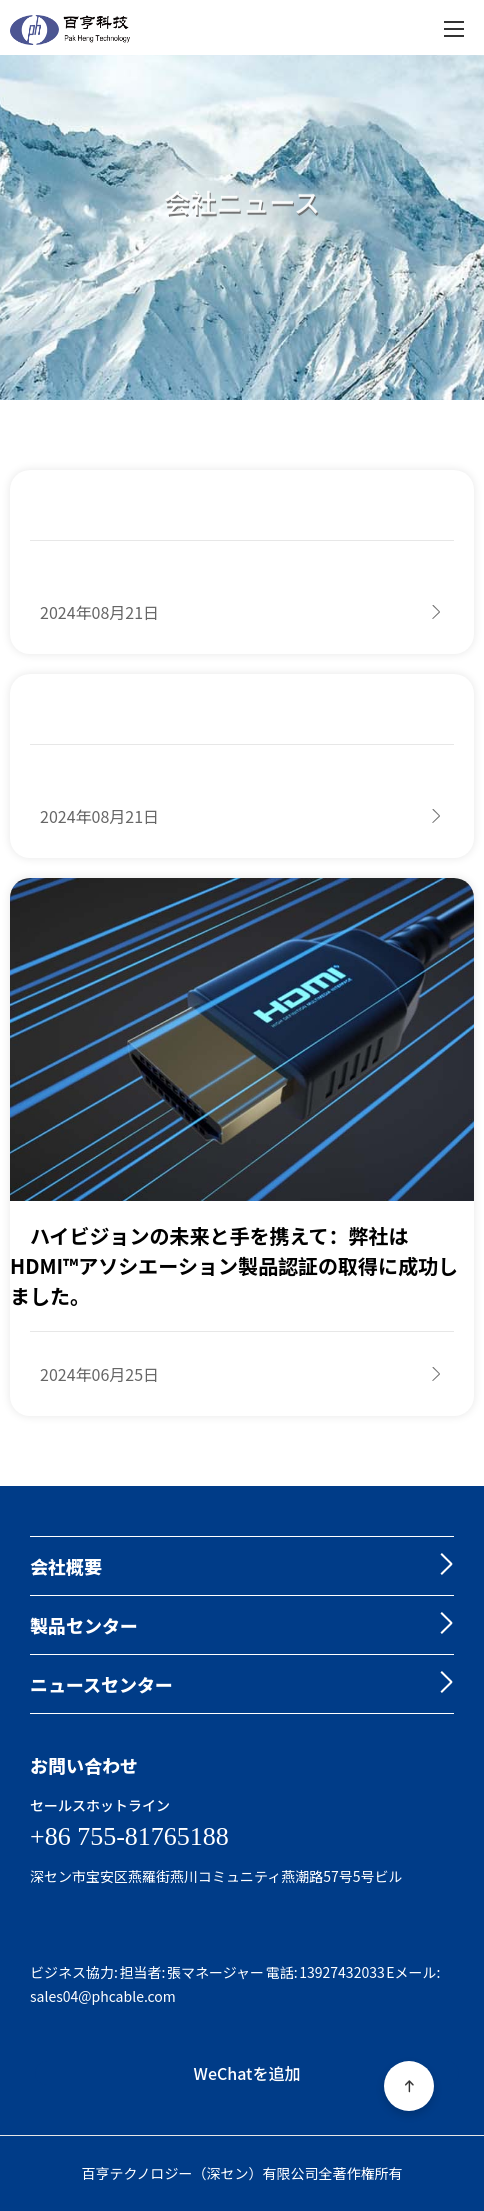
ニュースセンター (101, 1684)
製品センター (84, 1625)
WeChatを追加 (247, 2073)
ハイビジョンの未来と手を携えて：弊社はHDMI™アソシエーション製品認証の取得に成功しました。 (234, 1265)
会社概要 (66, 1566)
